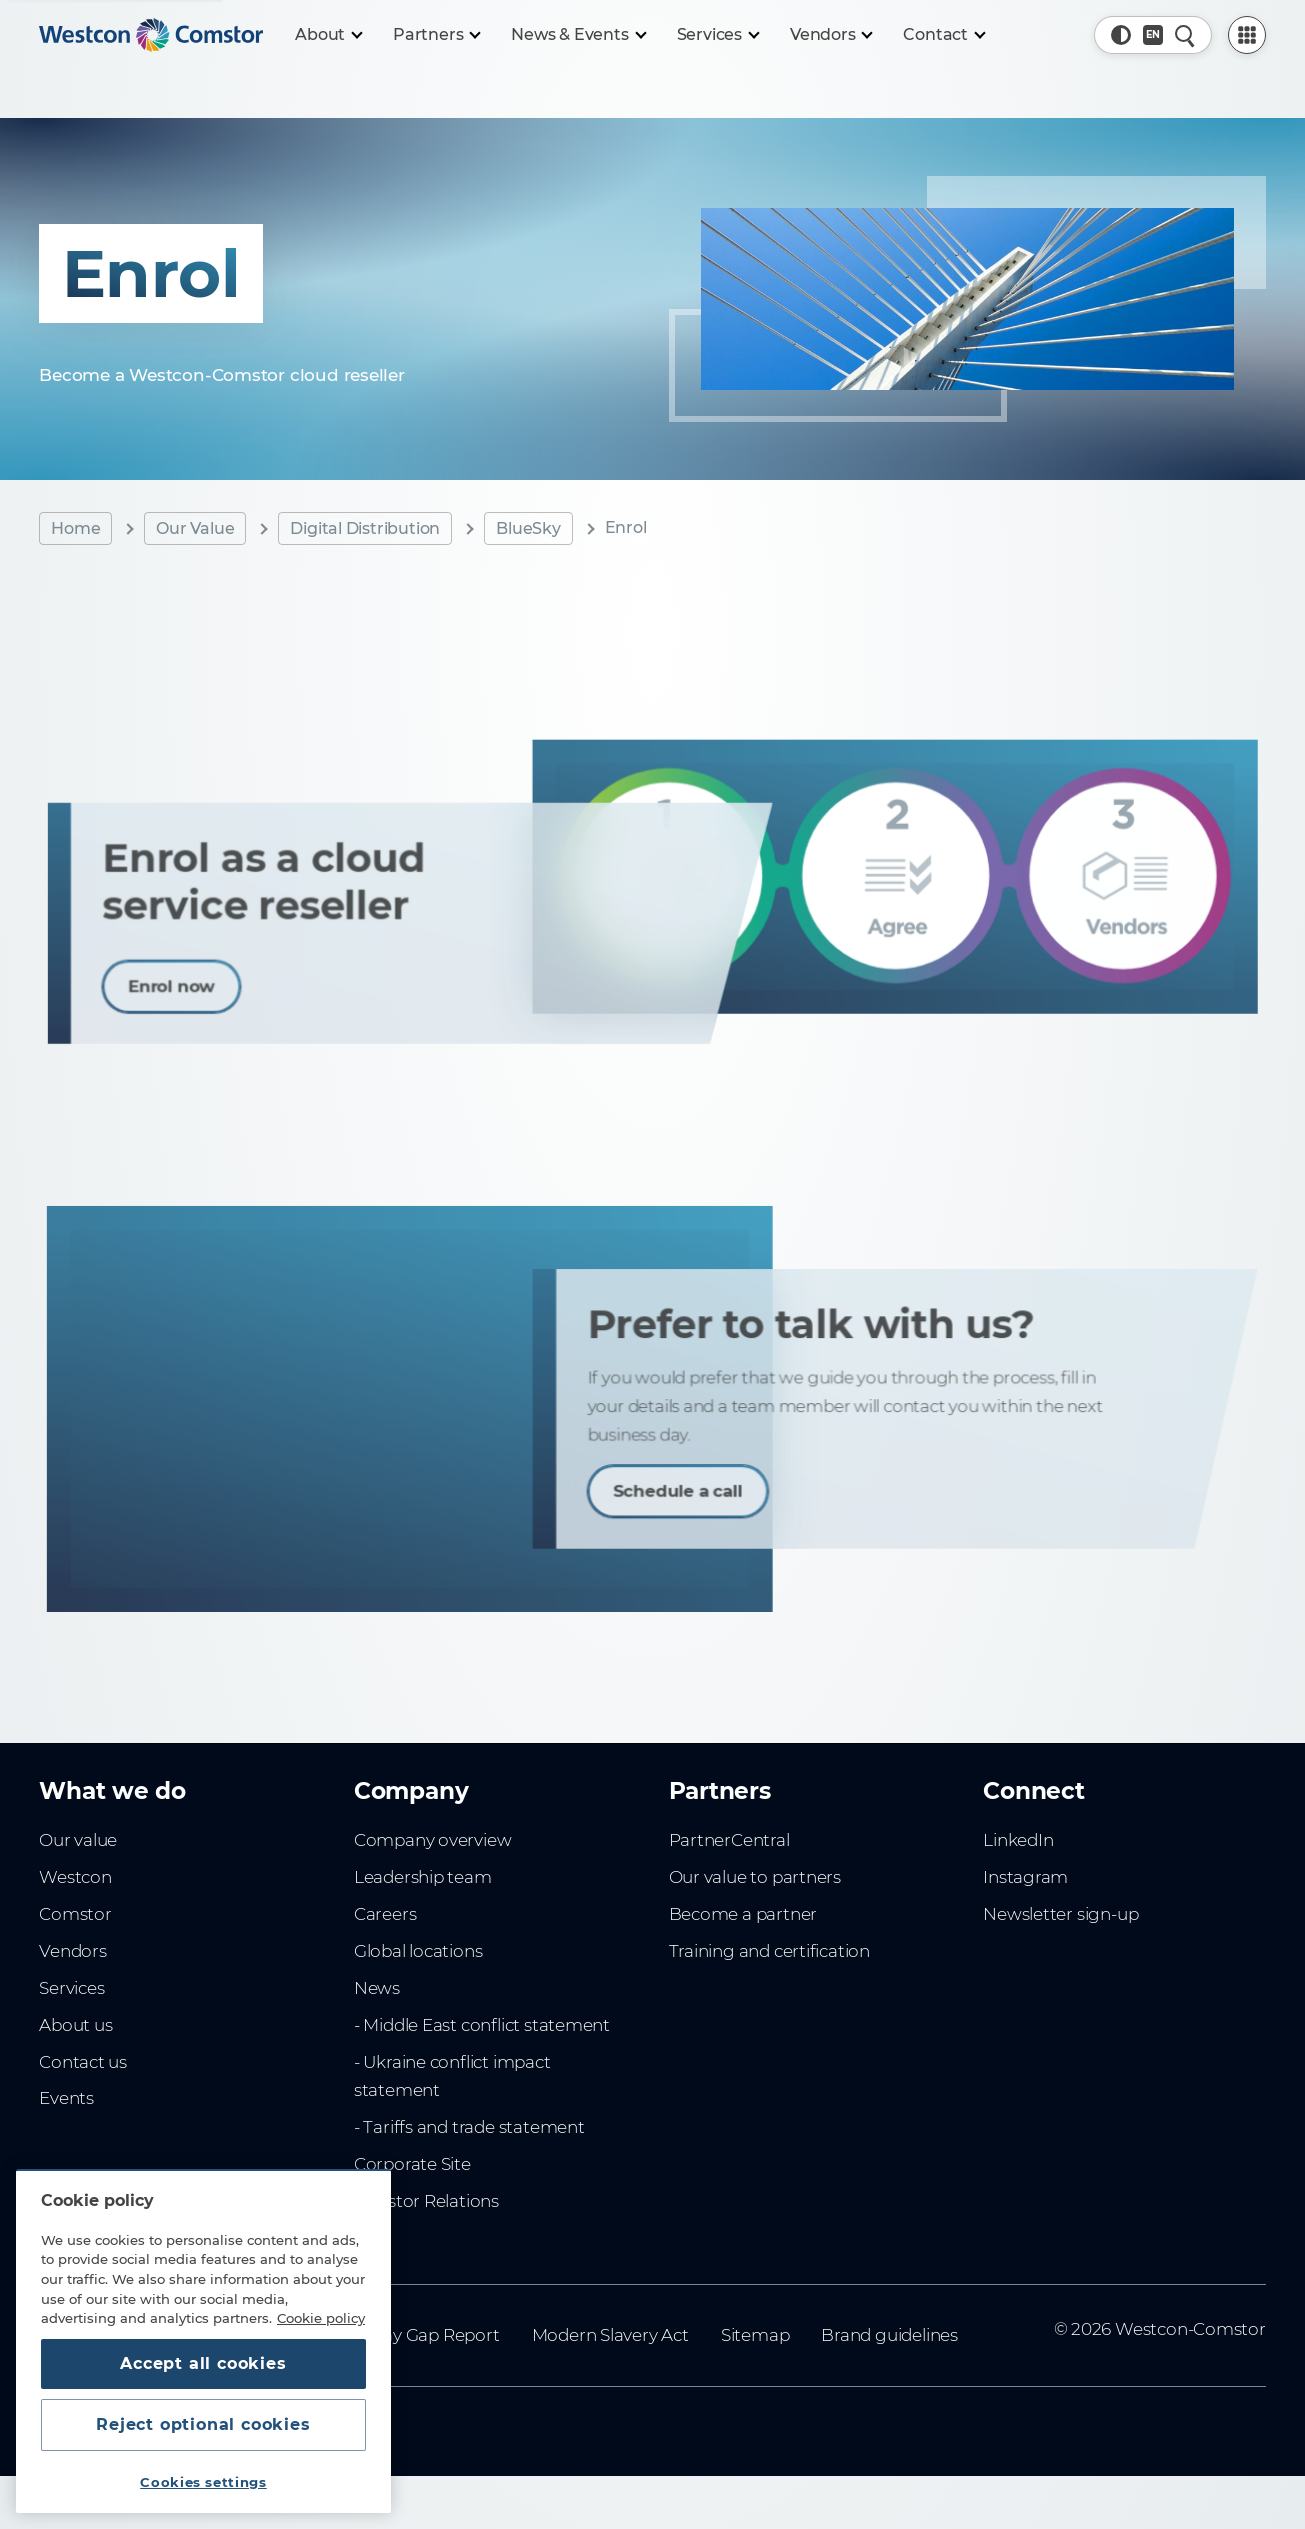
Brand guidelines (889, 2335)
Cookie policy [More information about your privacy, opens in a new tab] (321, 2318)
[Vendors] (831, 35)
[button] (1121, 35)
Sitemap (755, 2335)
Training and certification (769, 1951)
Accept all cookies (203, 2363)
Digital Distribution (365, 528)
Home (75, 528)
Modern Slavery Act (610, 2335)
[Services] (717, 35)
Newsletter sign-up (1060, 1914)
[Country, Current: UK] (1153, 35)
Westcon (75, 1877)
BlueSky (528, 528)
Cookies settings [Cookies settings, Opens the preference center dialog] (203, 2482)
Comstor (75, 1914)
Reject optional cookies (203, 2424)
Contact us (83, 2062)
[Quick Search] (1185, 35)
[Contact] (943, 35)
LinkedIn (1018, 1840)
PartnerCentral (729, 1840)
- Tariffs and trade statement (469, 2127)
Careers (385, 1914)
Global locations (418, 1951)
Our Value (195, 528)
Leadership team (423, 1877)
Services (71, 1988)
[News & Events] (577, 35)
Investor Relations (426, 2201)
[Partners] (436, 35)
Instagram (1025, 1877)
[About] (328, 35)
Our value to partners (755, 1877)
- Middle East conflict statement (482, 2025)
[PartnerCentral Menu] (1247, 35)
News (377, 1988)
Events (66, 2098)
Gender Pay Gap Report (403, 2335)
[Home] (151, 35)
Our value (78, 1840)
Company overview (433, 1840)
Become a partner (743, 1914)
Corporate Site (412, 2164)
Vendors (73, 1951)
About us (75, 2025)
